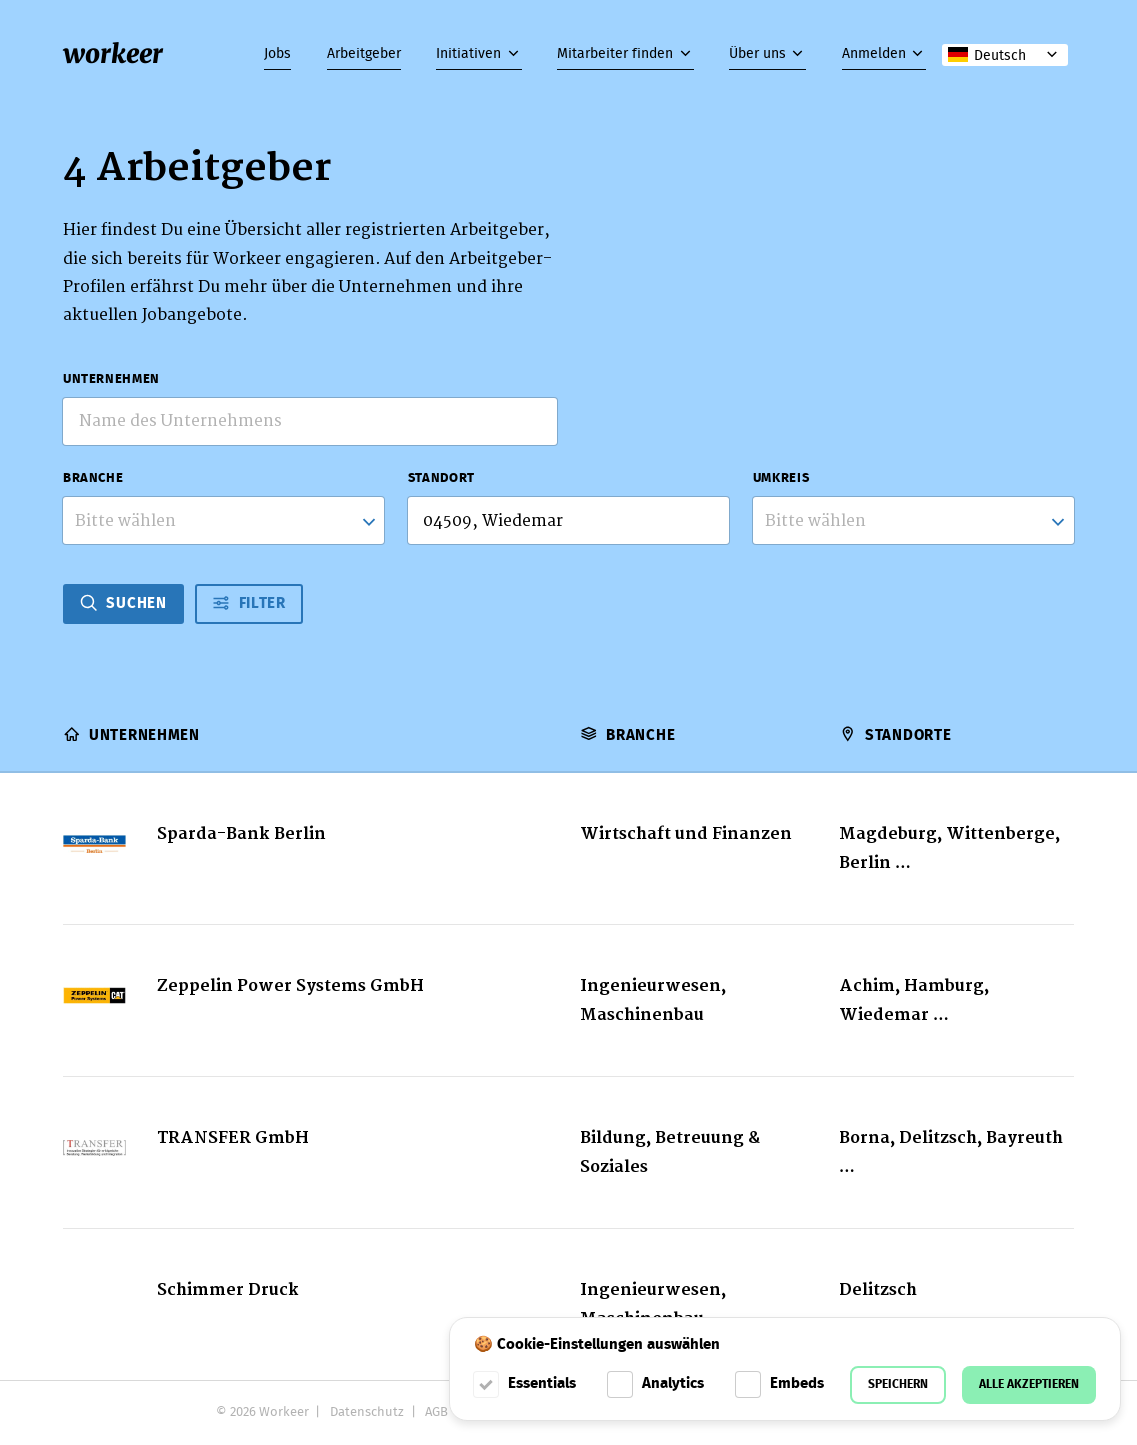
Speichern (898, 1384)
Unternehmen (111, 380)
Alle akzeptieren (1029, 1384)
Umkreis (781, 479)
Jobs (277, 54)
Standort (441, 479)
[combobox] (223, 520)
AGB (436, 1412)
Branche (93, 479)
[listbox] (913, 520)
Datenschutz (367, 1412)
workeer (113, 54)
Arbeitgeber (364, 54)
